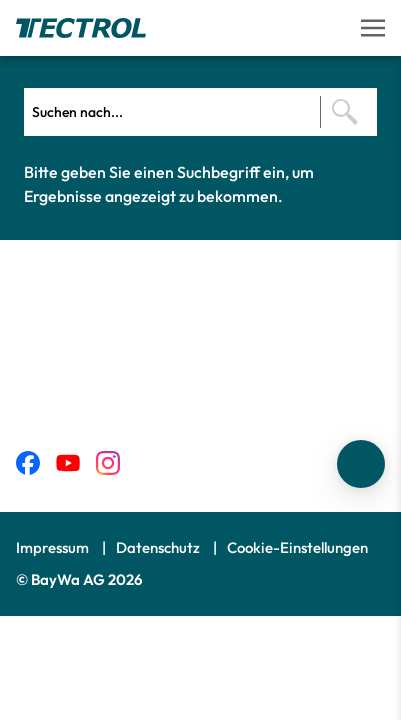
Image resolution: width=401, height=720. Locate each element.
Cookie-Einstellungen (297, 547)
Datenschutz (159, 547)
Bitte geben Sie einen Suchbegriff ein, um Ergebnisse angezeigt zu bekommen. (169, 184)
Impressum (54, 547)
